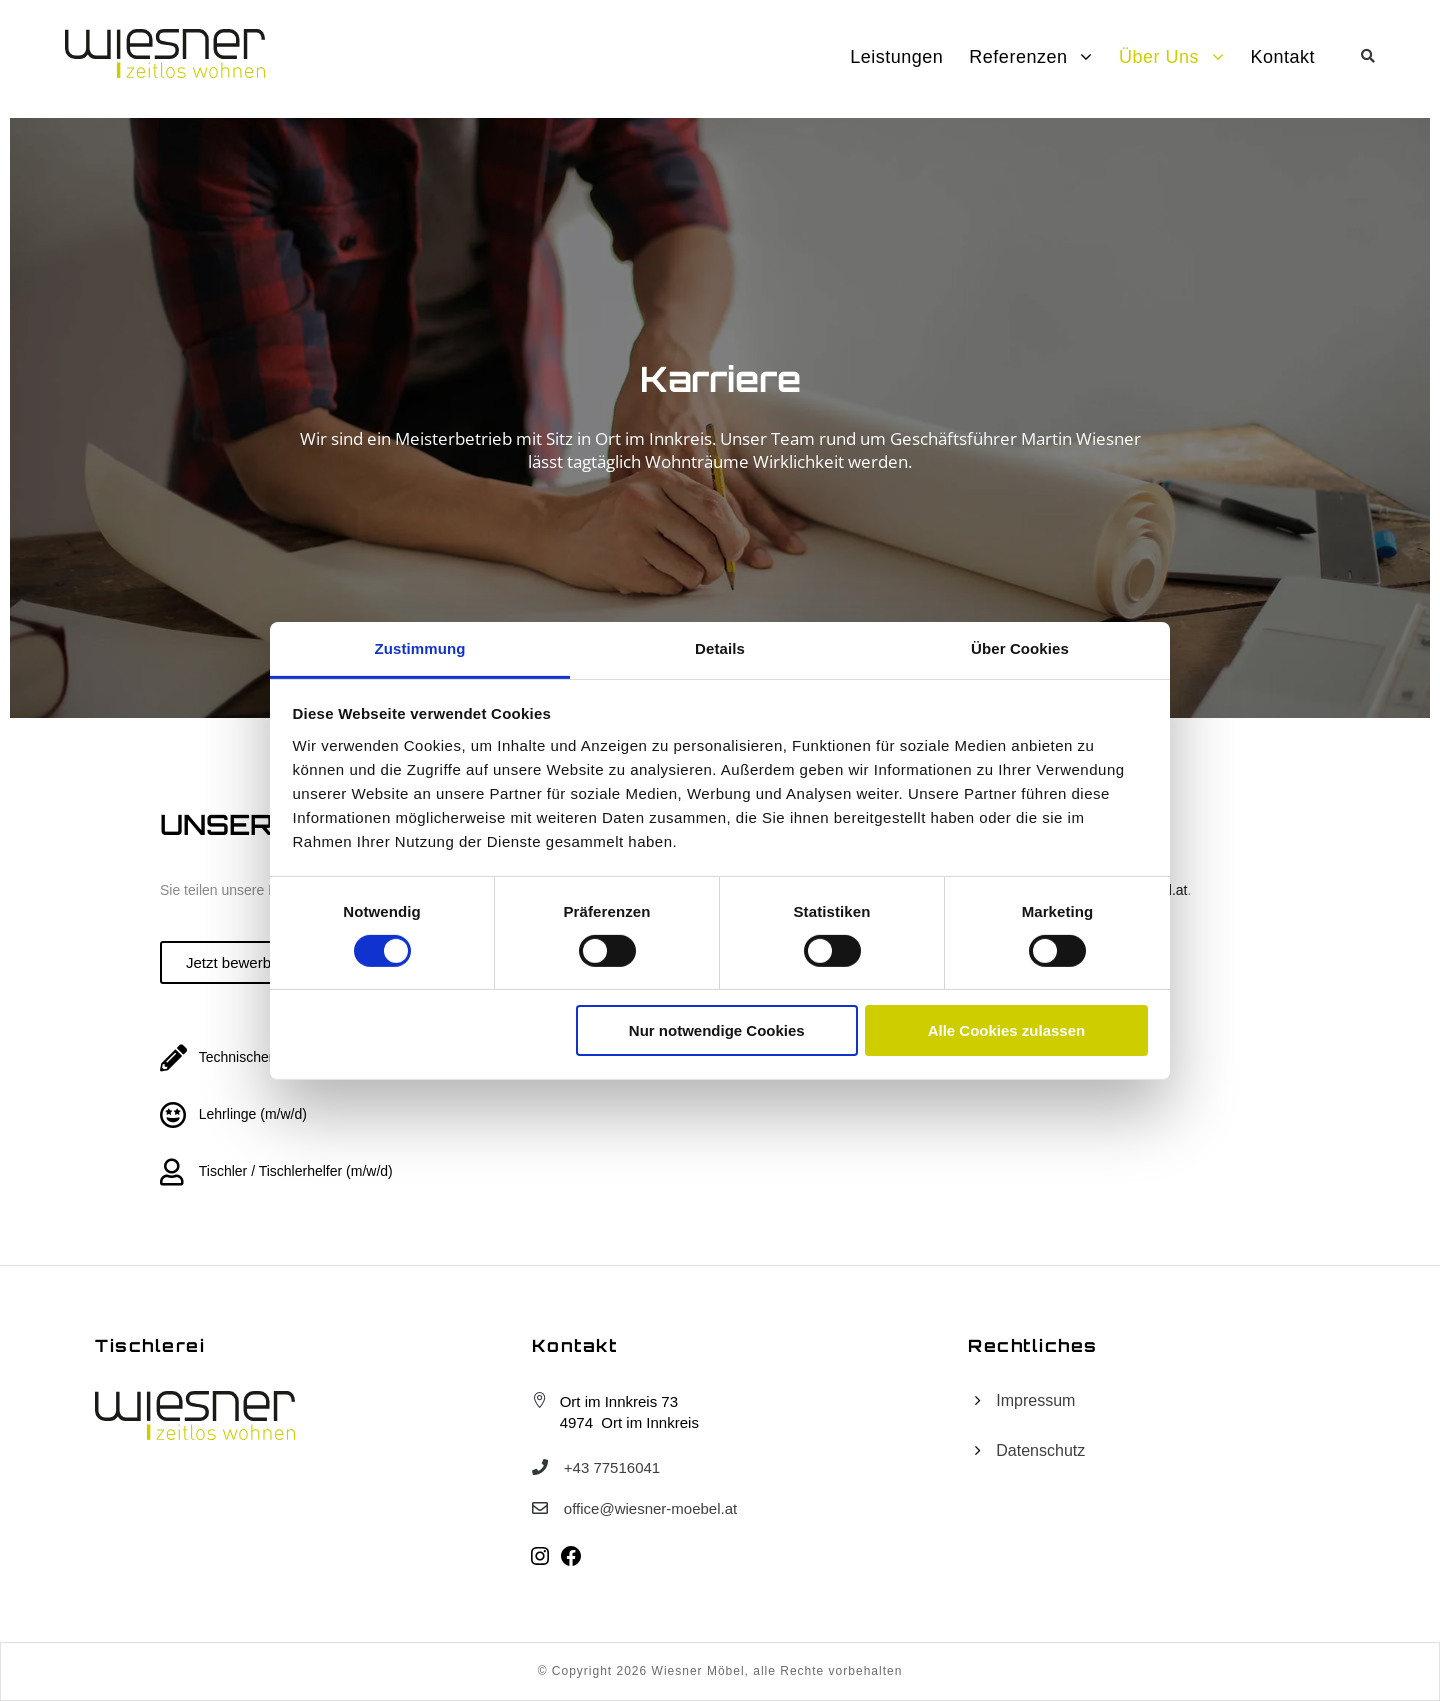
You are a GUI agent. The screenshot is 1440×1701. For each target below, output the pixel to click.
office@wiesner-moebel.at (650, 1508)
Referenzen (1018, 57)
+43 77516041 (612, 1467)
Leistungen (896, 57)
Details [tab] (720, 647)
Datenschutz (1040, 1450)
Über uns (1159, 57)
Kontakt (1282, 57)
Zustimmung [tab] (420, 647)
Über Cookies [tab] (1020, 647)
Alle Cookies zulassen (1007, 1030)
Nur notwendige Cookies (717, 1030)
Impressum (1035, 1400)
